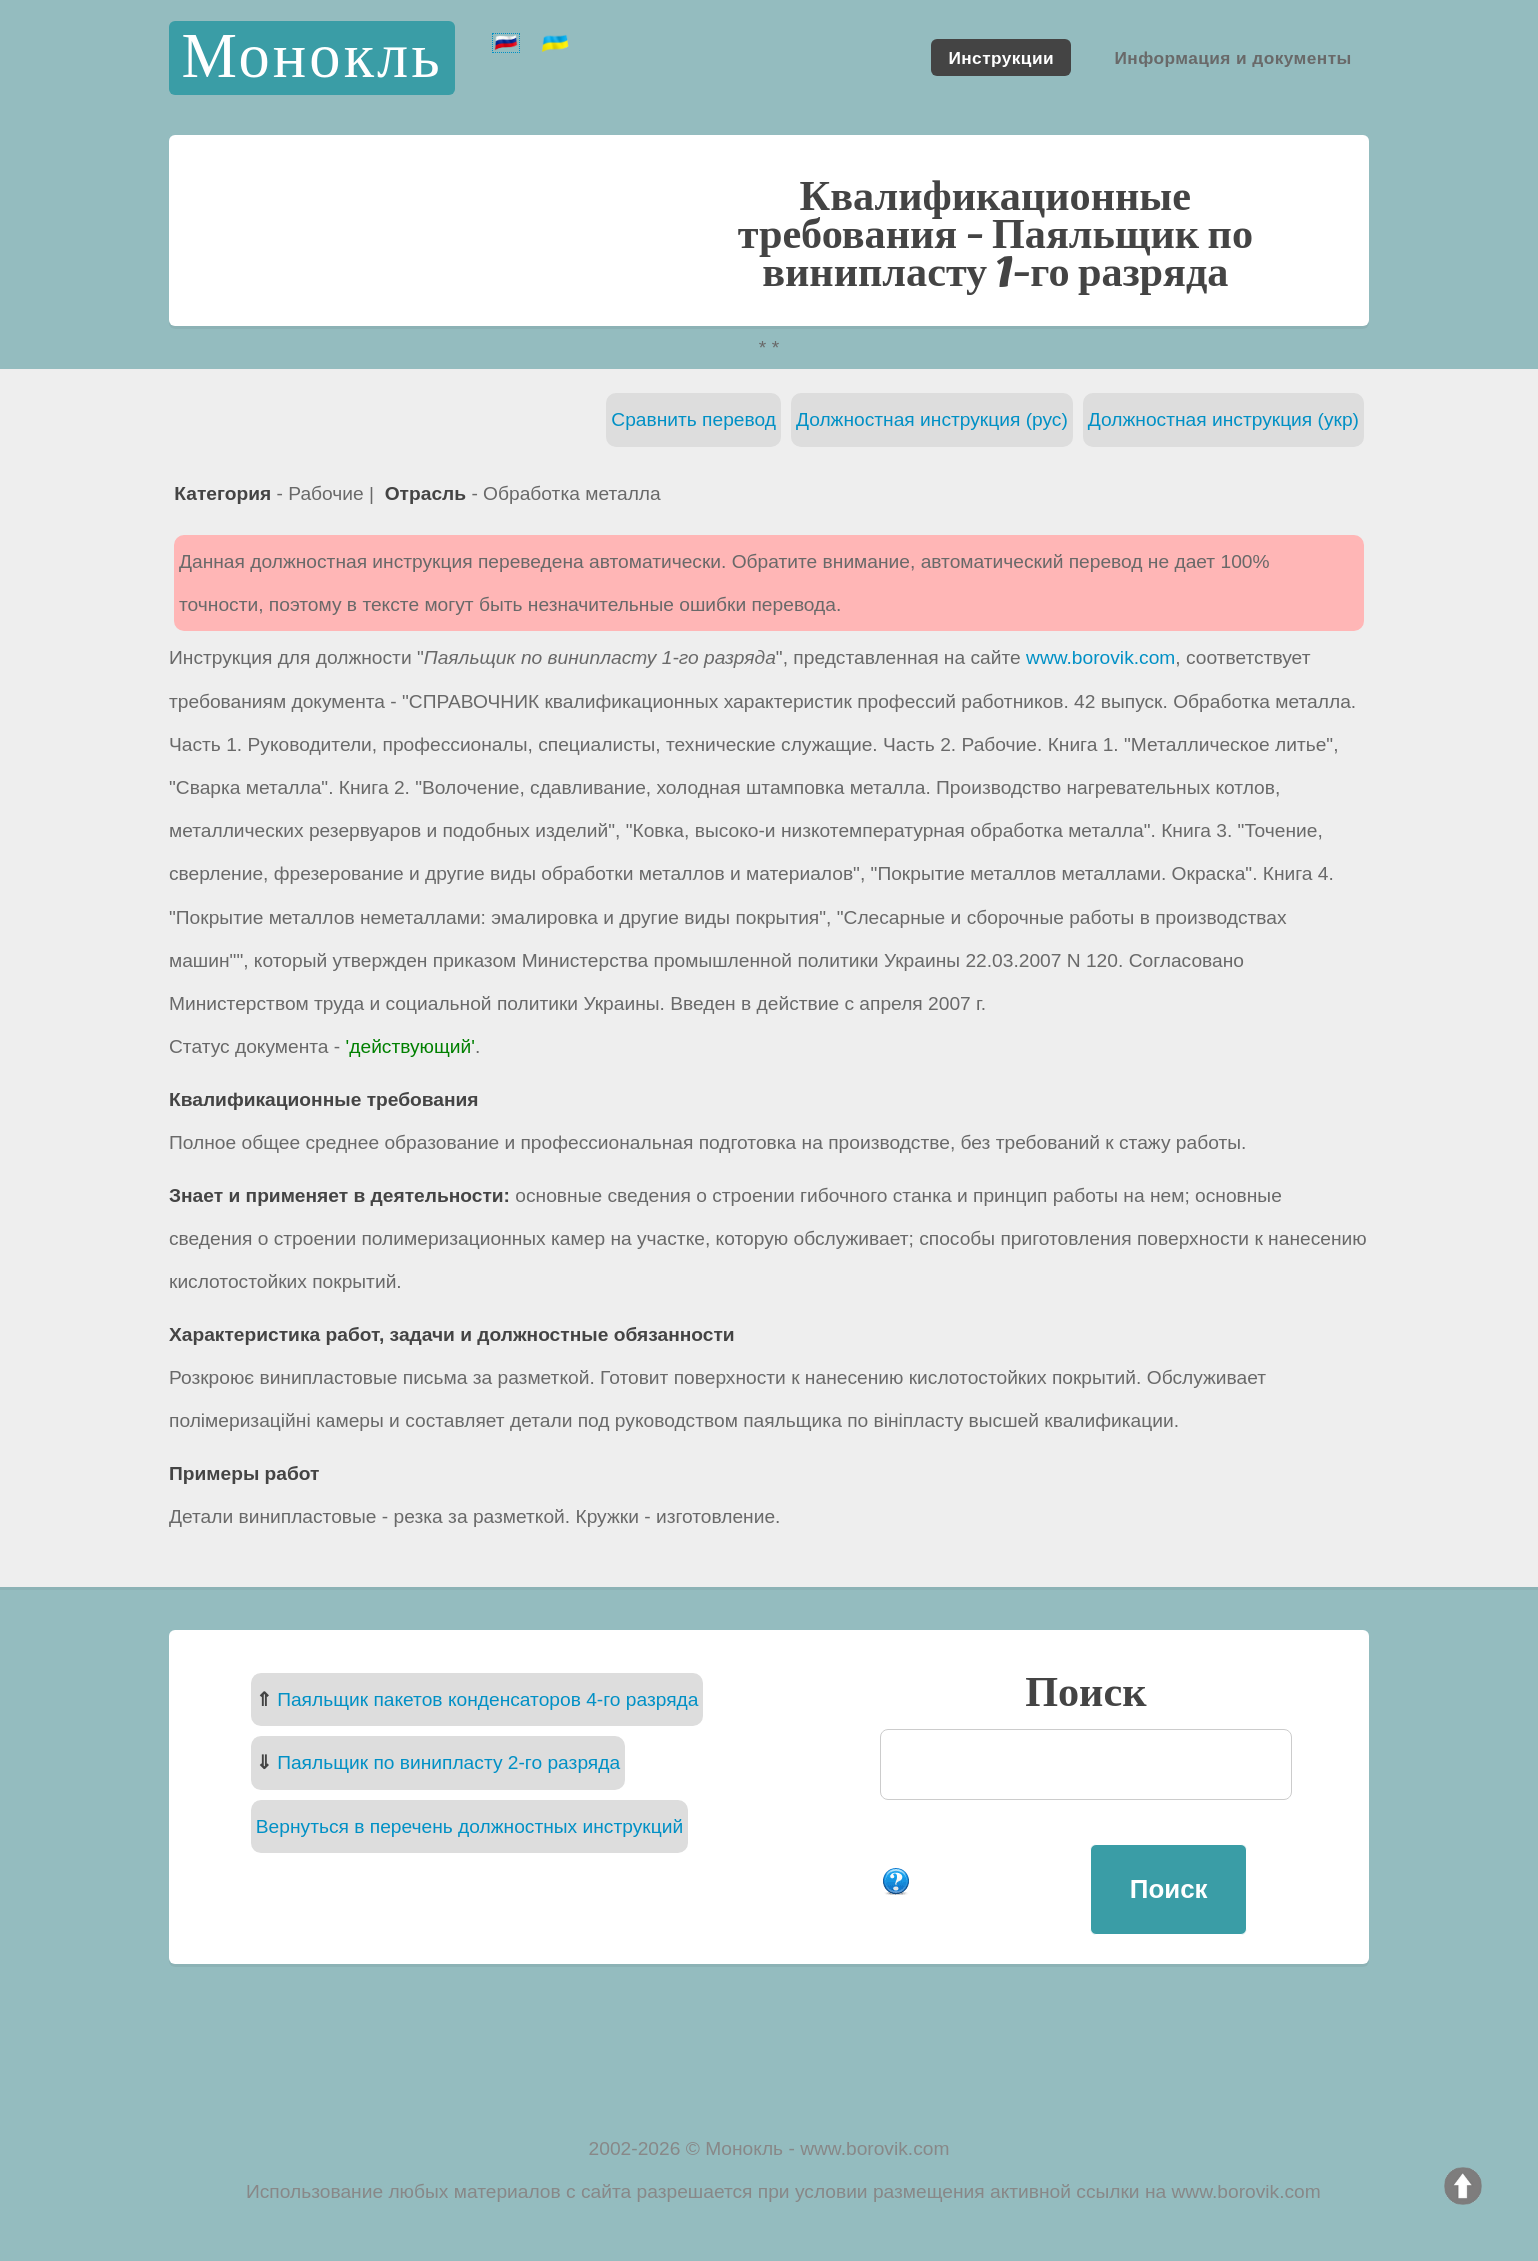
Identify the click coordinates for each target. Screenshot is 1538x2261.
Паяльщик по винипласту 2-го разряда (448, 1762)
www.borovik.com (1100, 657)
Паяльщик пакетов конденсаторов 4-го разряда (487, 1699)
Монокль (311, 57)
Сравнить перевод (693, 419)
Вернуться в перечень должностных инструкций (469, 1826)
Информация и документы (1232, 57)
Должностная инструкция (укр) (1223, 419)
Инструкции (1001, 57)
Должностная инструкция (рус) (932, 419)
